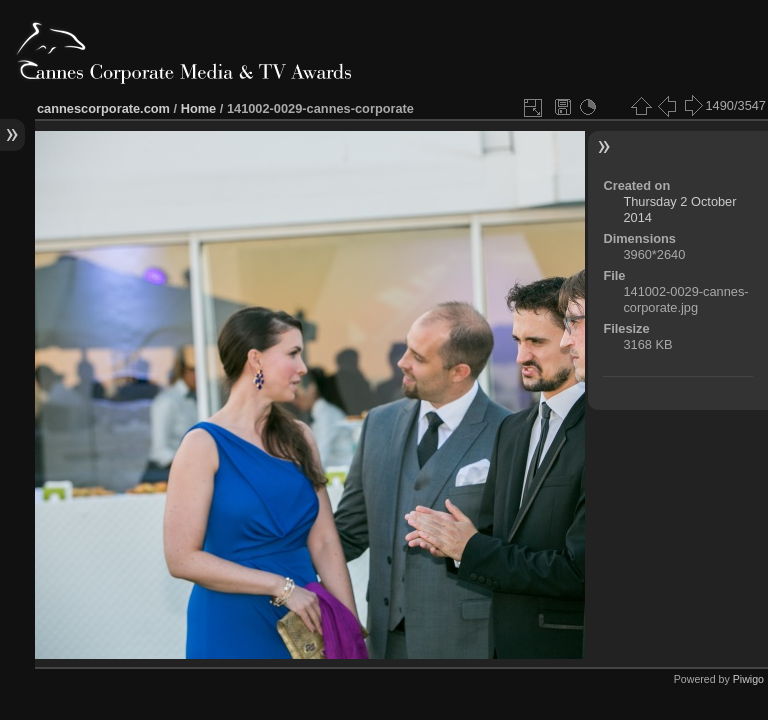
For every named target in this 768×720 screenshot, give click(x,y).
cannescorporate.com (103, 108)
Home (199, 108)
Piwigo (748, 679)
